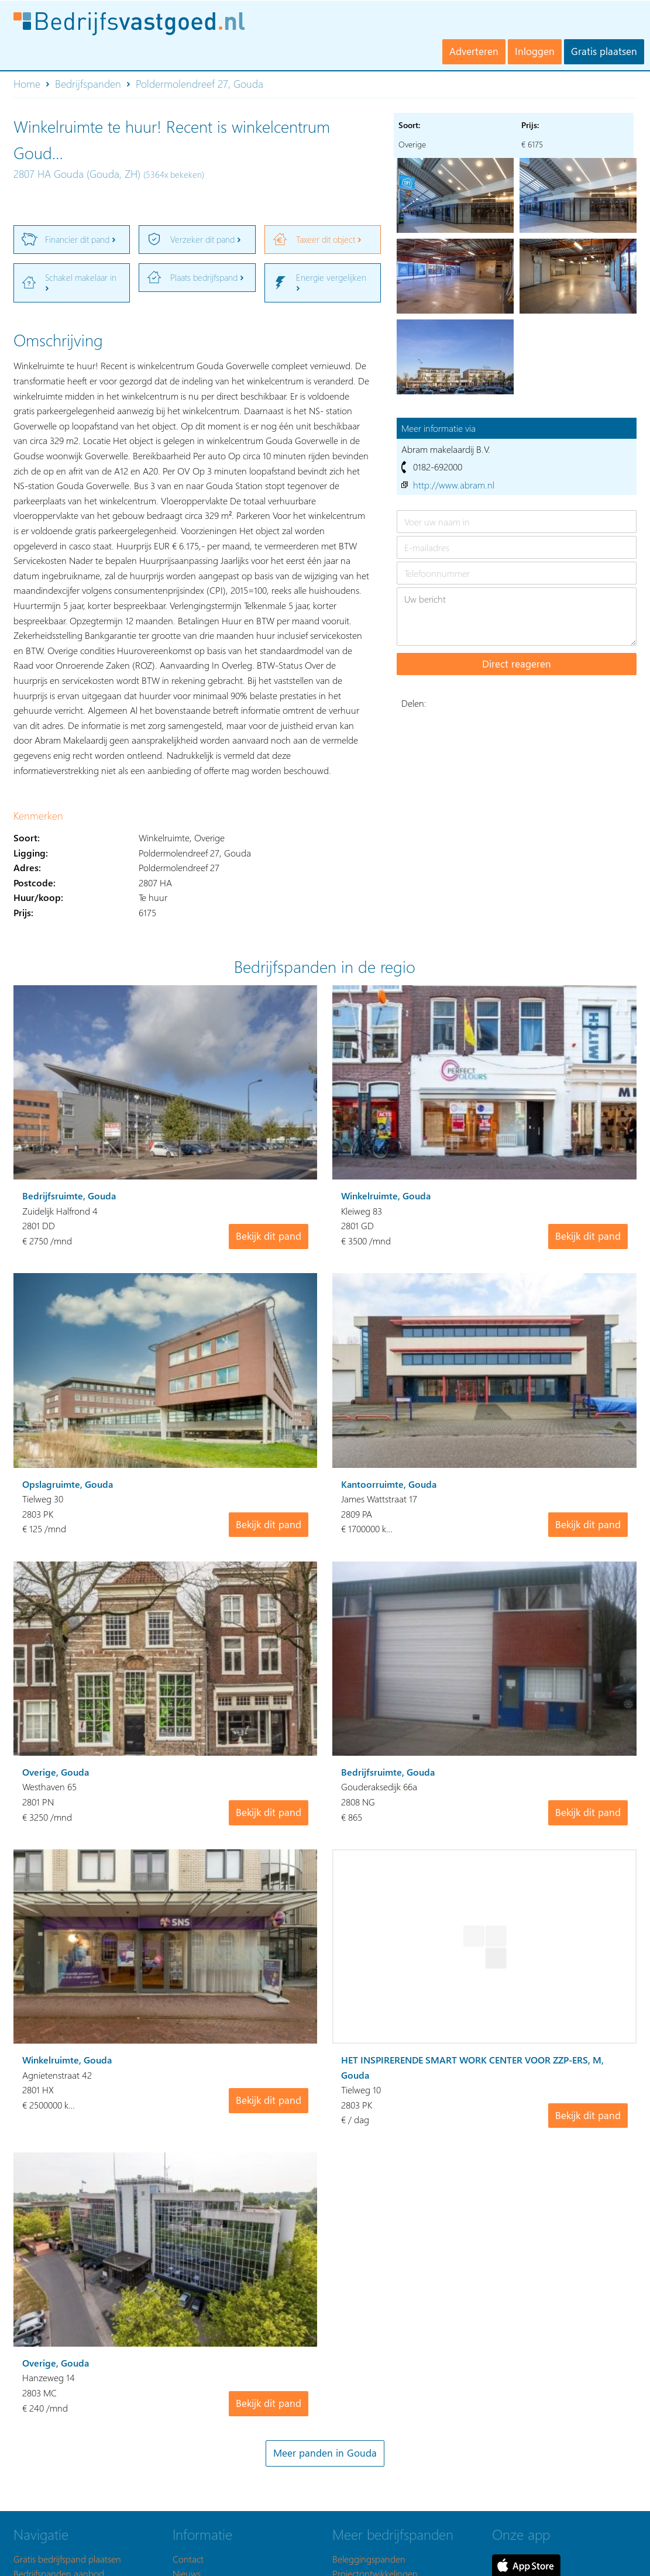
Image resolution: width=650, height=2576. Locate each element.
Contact (188, 2558)
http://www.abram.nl (453, 485)
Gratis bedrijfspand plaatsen (67, 2558)
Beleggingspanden (368, 2558)
